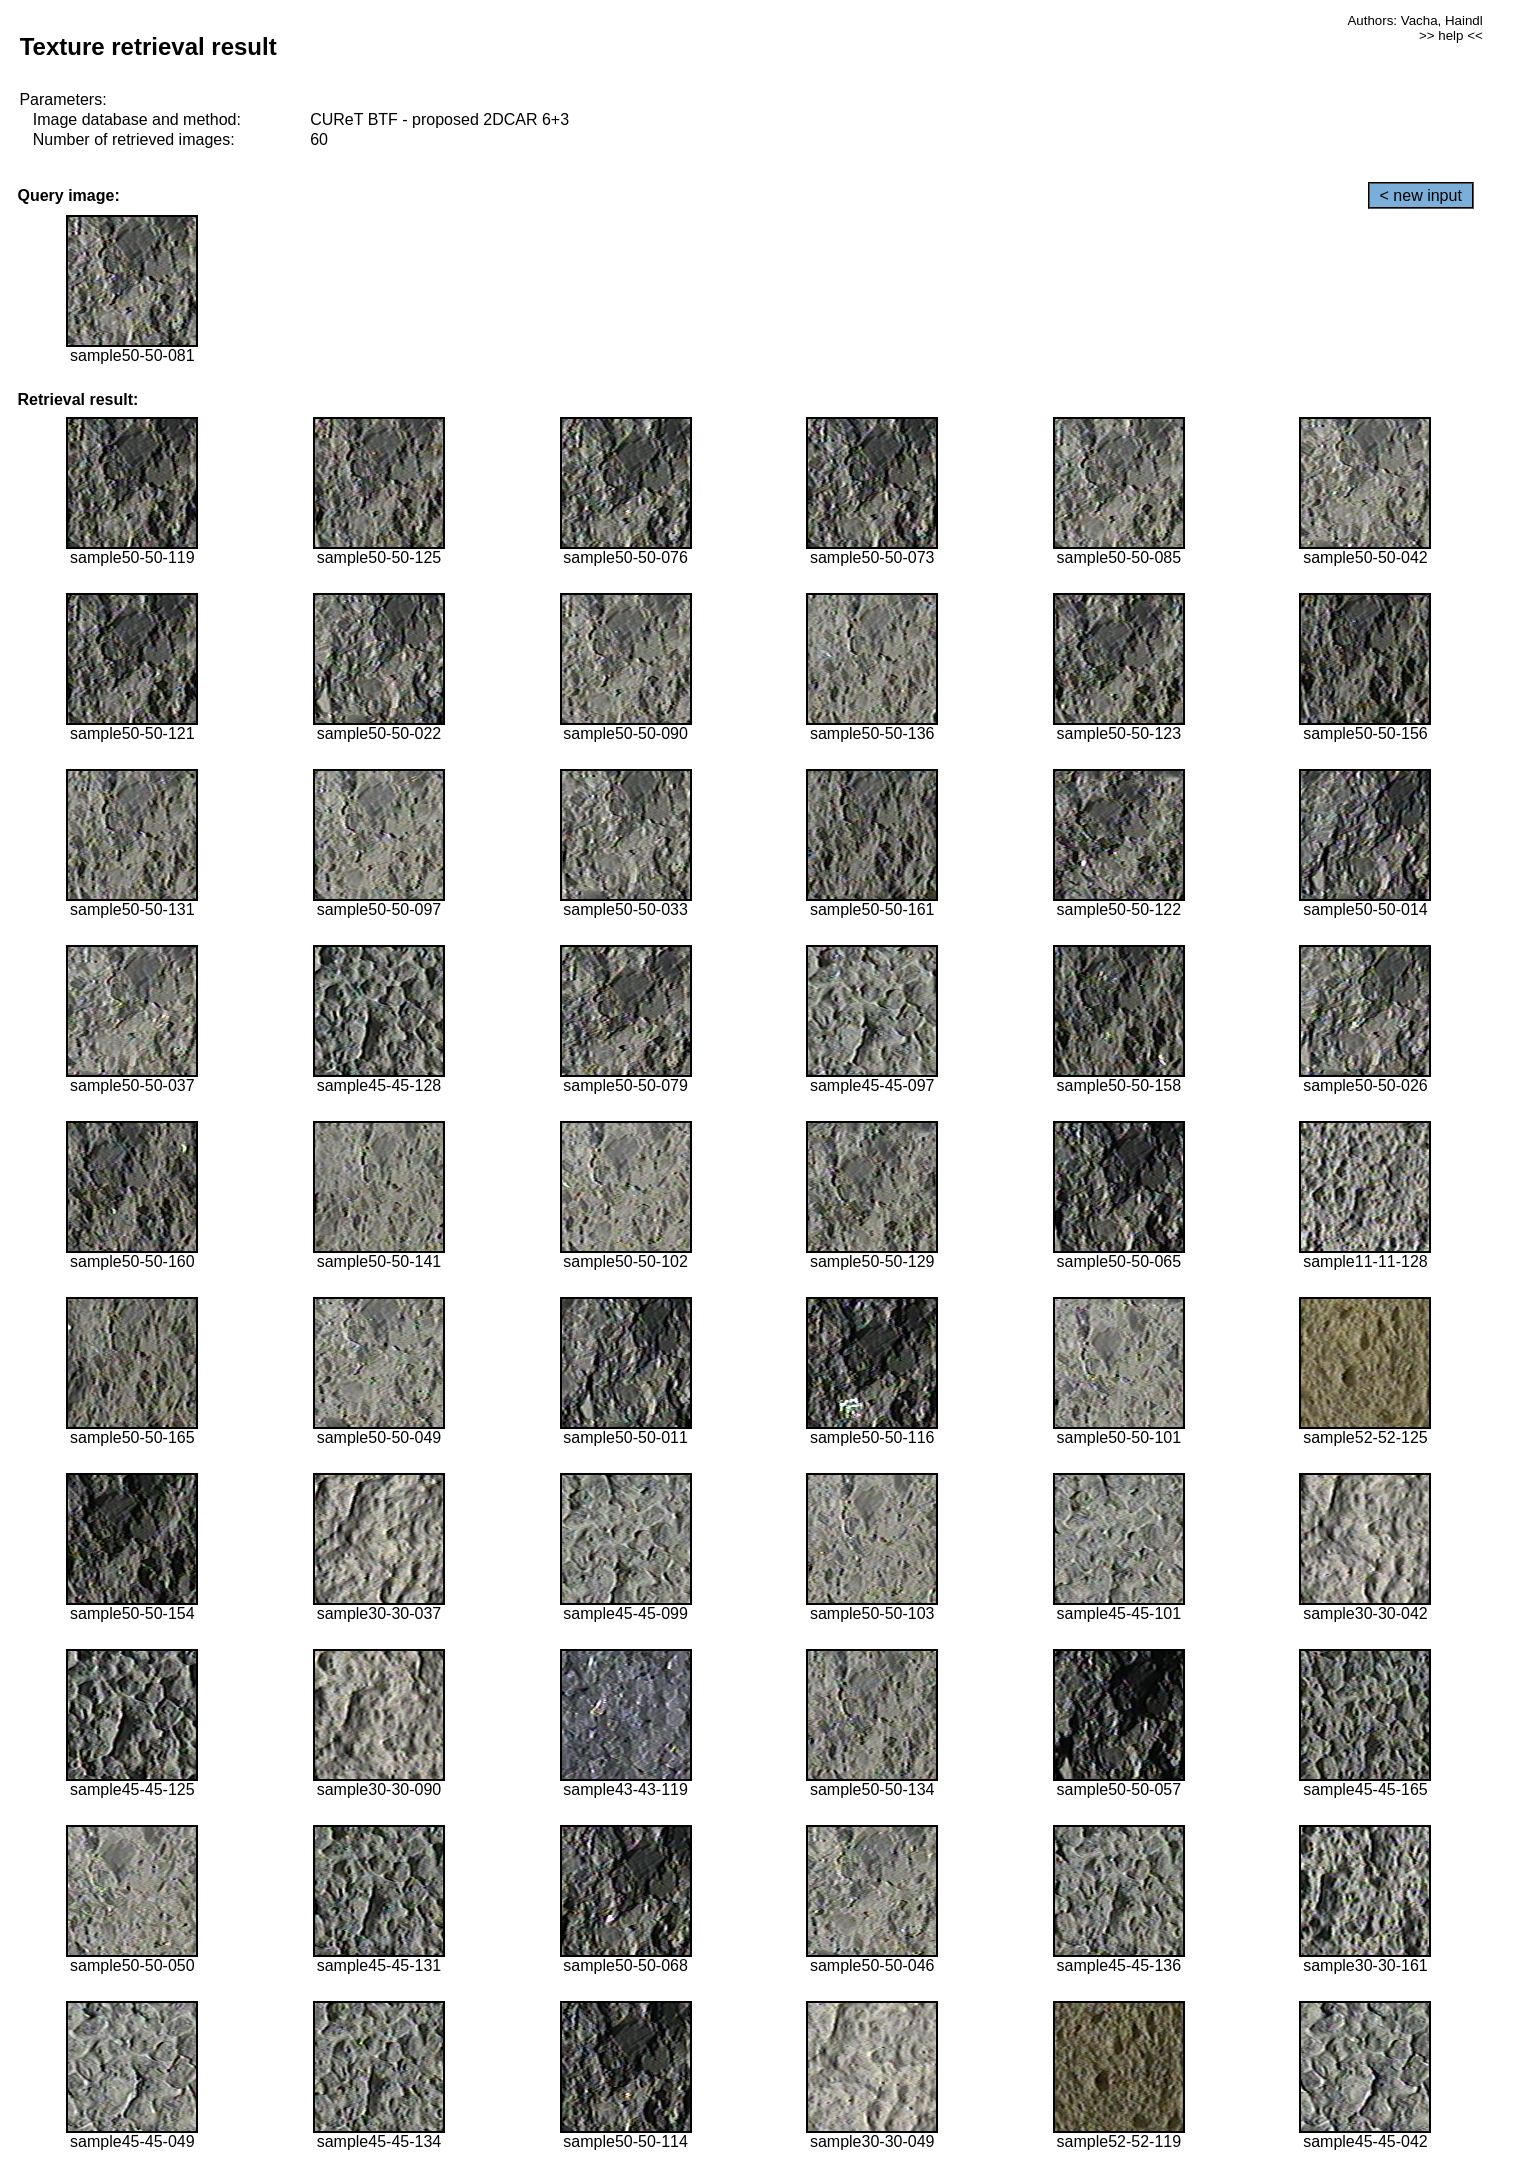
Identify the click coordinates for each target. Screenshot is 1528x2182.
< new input (1421, 195)
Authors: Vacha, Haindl (1414, 20)
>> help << (1451, 35)
